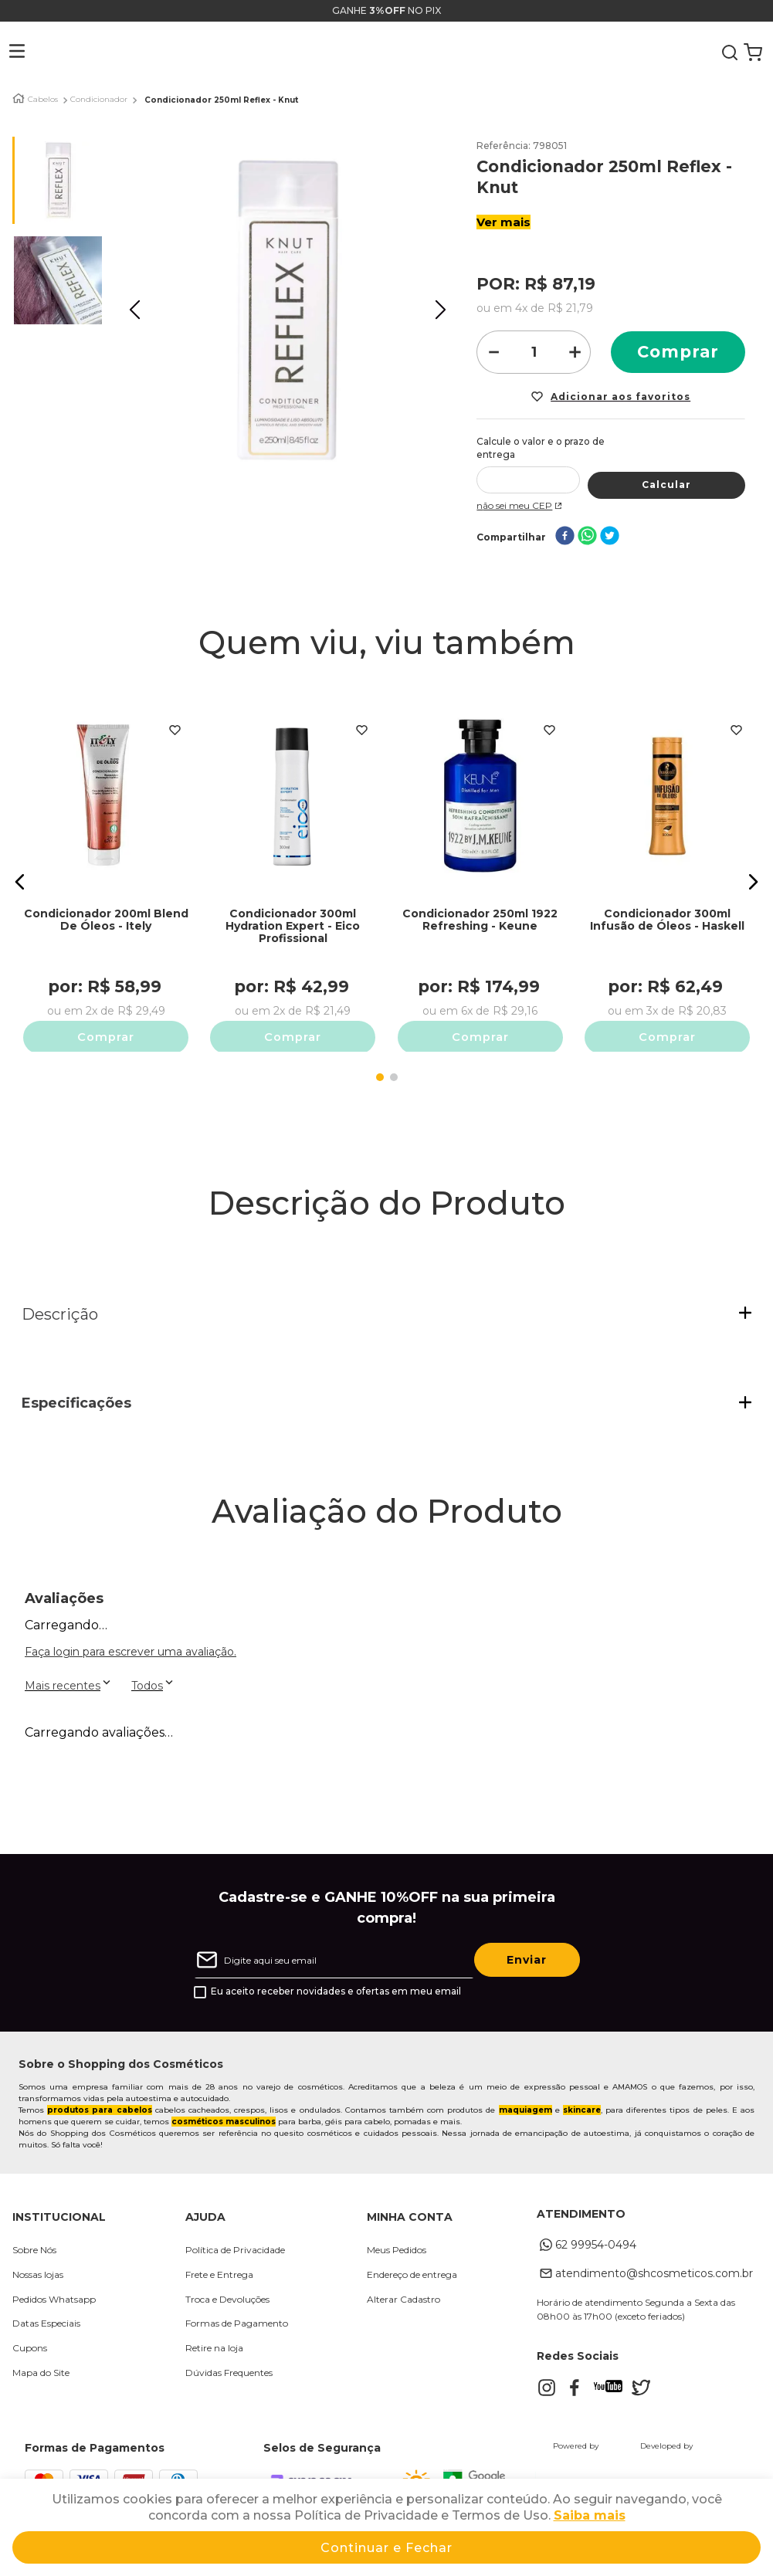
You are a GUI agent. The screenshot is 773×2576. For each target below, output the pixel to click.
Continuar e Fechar (386, 2547)
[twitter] (609, 525)
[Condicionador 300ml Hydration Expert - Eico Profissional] (293, 858)
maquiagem (525, 2106)
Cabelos (43, 99)
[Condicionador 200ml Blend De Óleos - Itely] (106, 858)
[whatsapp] (587, 525)
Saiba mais (590, 2515)
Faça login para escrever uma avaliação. (130, 1648)
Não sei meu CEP (520, 493)
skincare (582, 2106)
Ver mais (503, 222)
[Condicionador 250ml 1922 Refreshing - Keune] (480, 858)
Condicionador (98, 99)
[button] (5, 52)
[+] (574, 352)
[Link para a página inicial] (18, 98)
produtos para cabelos (99, 2106)
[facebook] (565, 525)
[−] (492, 352)
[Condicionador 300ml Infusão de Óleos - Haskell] (667, 858)
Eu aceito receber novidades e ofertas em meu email (336, 1988)
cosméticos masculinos (223, 2118)
